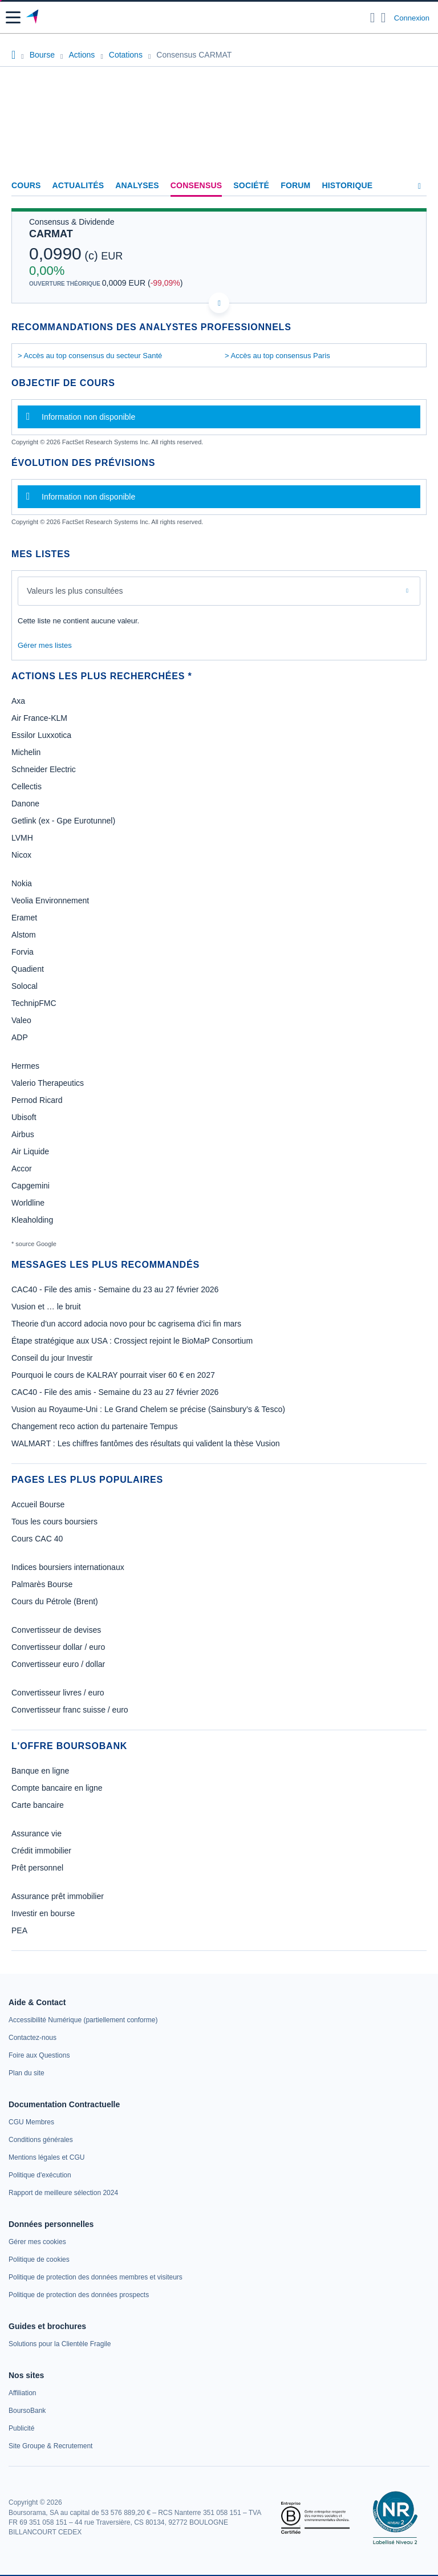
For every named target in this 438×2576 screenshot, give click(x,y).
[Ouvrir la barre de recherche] (372, 18)
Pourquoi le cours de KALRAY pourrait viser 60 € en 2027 (113, 1375)
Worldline (27, 1202)
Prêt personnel (37, 1867)
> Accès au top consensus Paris (277, 355)
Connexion (411, 18)
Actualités (78, 185)
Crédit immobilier (41, 1850)
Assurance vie (36, 1833)
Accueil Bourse (37, 1504)
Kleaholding (32, 1219)
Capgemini (30, 1185)
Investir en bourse (43, 1913)
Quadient (27, 968)
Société (251, 185)
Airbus (22, 1134)
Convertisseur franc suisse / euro (69, 1709)
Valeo (21, 1020)
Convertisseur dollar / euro (58, 1647)
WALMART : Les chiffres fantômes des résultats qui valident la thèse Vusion (145, 1443)
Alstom (23, 934)
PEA (19, 1930)
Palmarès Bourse (41, 1584)
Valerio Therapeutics (47, 1083)
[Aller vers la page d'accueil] (33, 18)
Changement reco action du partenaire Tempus (94, 1426)
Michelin (25, 752)
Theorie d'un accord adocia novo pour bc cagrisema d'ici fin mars (126, 1323)
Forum (295, 185)
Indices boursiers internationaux (67, 1567)
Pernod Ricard (37, 1100)
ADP (19, 1037)
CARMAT (51, 234)
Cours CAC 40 (37, 1538)
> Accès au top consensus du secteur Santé (90, 355)
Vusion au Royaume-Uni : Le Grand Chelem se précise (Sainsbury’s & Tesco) (148, 1409)
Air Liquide (30, 1151)
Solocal (24, 986)
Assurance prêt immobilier (57, 1896)
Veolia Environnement (50, 900)
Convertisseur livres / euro (57, 1692)
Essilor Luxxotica (41, 735)
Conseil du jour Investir (51, 1357)
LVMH (22, 837)
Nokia (21, 883)
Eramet (24, 917)
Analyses (137, 185)
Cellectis (26, 786)
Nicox (21, 854)
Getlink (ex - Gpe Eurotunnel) (63, 820)
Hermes (25, 1065)
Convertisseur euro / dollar (58, 1664)
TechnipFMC (33, 1003)
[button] (13, 17)
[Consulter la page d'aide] (383, 18)
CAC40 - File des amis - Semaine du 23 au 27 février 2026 (114, 1289)
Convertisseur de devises (56, 1629)
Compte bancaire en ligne (57, 1787)
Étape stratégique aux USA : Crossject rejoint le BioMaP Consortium (132, 1340)
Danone (25, 803)
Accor (21, 1168)
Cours (26, 185)
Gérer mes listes (45, 645)
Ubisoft (23, 1117)
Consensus (196, 185)
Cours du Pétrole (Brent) (54, 1601)
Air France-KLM (39, 718)
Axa (18, 700)
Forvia (22, 951)
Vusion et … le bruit (46, 1306)
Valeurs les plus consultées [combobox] (75, 590)
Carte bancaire (37, 1805)
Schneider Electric (43, 769)
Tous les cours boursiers (54, 1521)
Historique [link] (347, 185)
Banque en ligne (40, 1770)
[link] (83, 2020)
